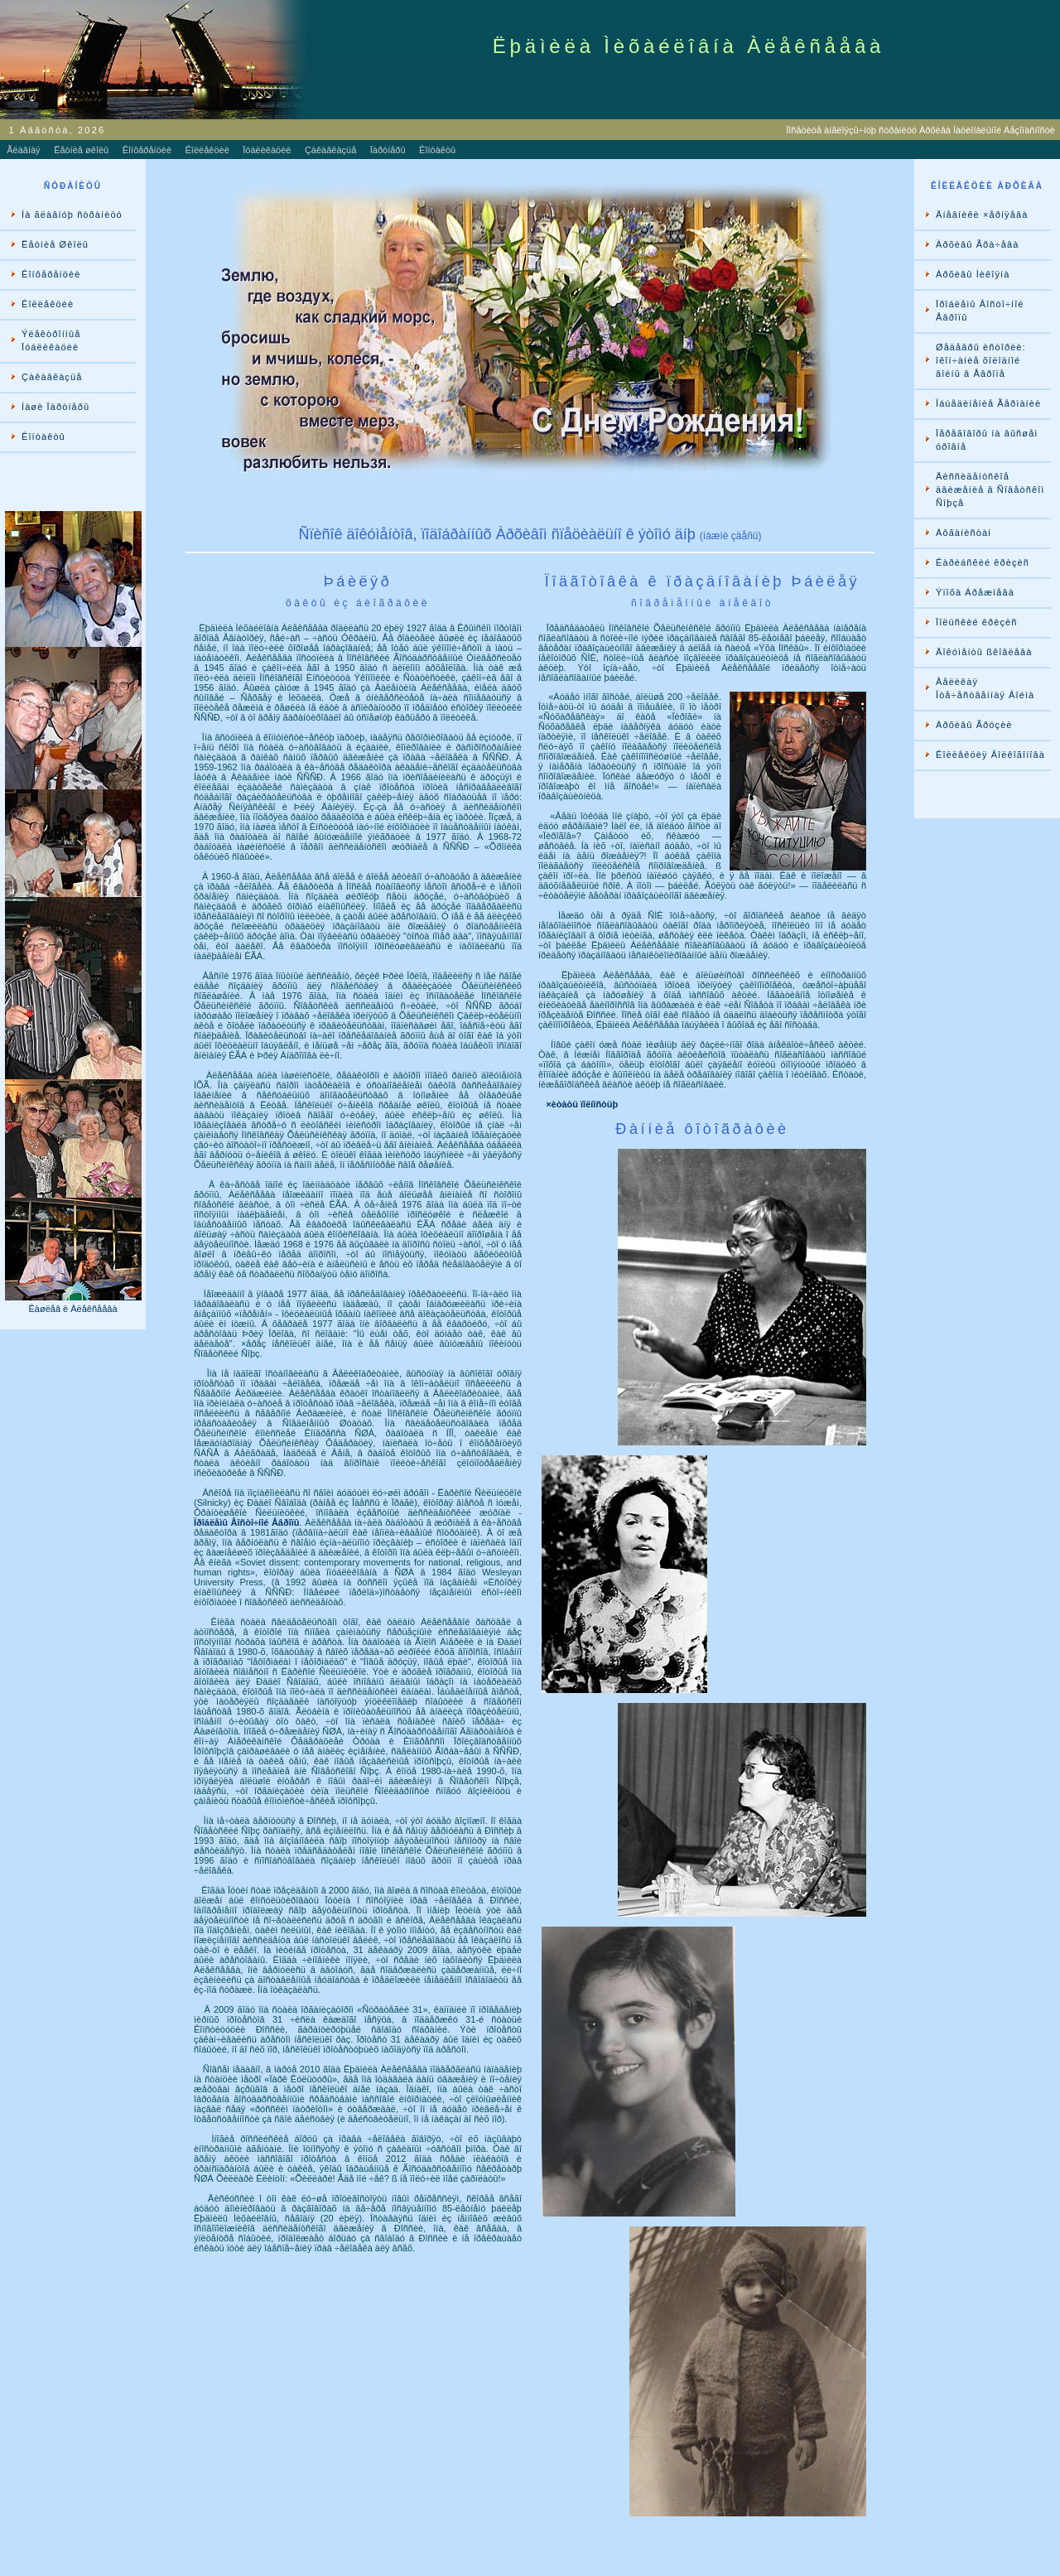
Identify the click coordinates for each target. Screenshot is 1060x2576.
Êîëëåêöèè (207, 150)
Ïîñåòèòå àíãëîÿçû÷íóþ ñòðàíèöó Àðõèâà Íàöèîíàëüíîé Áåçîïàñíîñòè (923, 130)
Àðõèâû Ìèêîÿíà (972, 274)
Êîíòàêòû (437, 150)
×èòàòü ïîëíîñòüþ (582, 1104)
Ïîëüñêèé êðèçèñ (976, 622)
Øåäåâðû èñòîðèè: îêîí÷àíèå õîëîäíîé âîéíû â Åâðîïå (981, 360)
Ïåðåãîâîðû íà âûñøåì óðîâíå (987, 439)
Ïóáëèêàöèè (267, 150)
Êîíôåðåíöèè (147, 150)
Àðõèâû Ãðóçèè (974, 725)
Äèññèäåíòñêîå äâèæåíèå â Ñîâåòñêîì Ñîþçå (990, 489)
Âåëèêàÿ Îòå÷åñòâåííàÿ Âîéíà (985, 688)
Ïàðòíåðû (388, 150)
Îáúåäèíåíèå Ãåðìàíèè (988, 403)
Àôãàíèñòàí (963, 533)
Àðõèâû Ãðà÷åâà (977, 244)
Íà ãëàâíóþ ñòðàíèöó (72, 214)
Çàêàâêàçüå (330, 150)
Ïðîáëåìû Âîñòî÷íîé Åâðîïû (980, 310)
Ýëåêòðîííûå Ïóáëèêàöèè (51, 340)
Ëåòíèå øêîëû (81, 150)
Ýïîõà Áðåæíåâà (975, 592)
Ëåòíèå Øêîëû (55, 244)
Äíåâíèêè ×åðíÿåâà (982, 214)
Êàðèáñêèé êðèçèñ (982, 562)
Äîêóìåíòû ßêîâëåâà (984, 652)
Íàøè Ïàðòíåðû (55, 407)
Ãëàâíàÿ (23, 150)
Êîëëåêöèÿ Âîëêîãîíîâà (990, 755)
